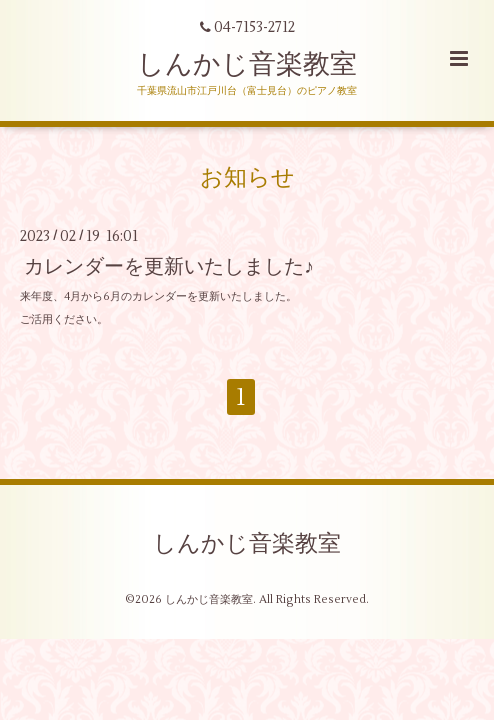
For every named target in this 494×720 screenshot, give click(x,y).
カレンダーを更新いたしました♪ (169, 265)
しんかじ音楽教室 (247, 64)
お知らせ (247, 178)
